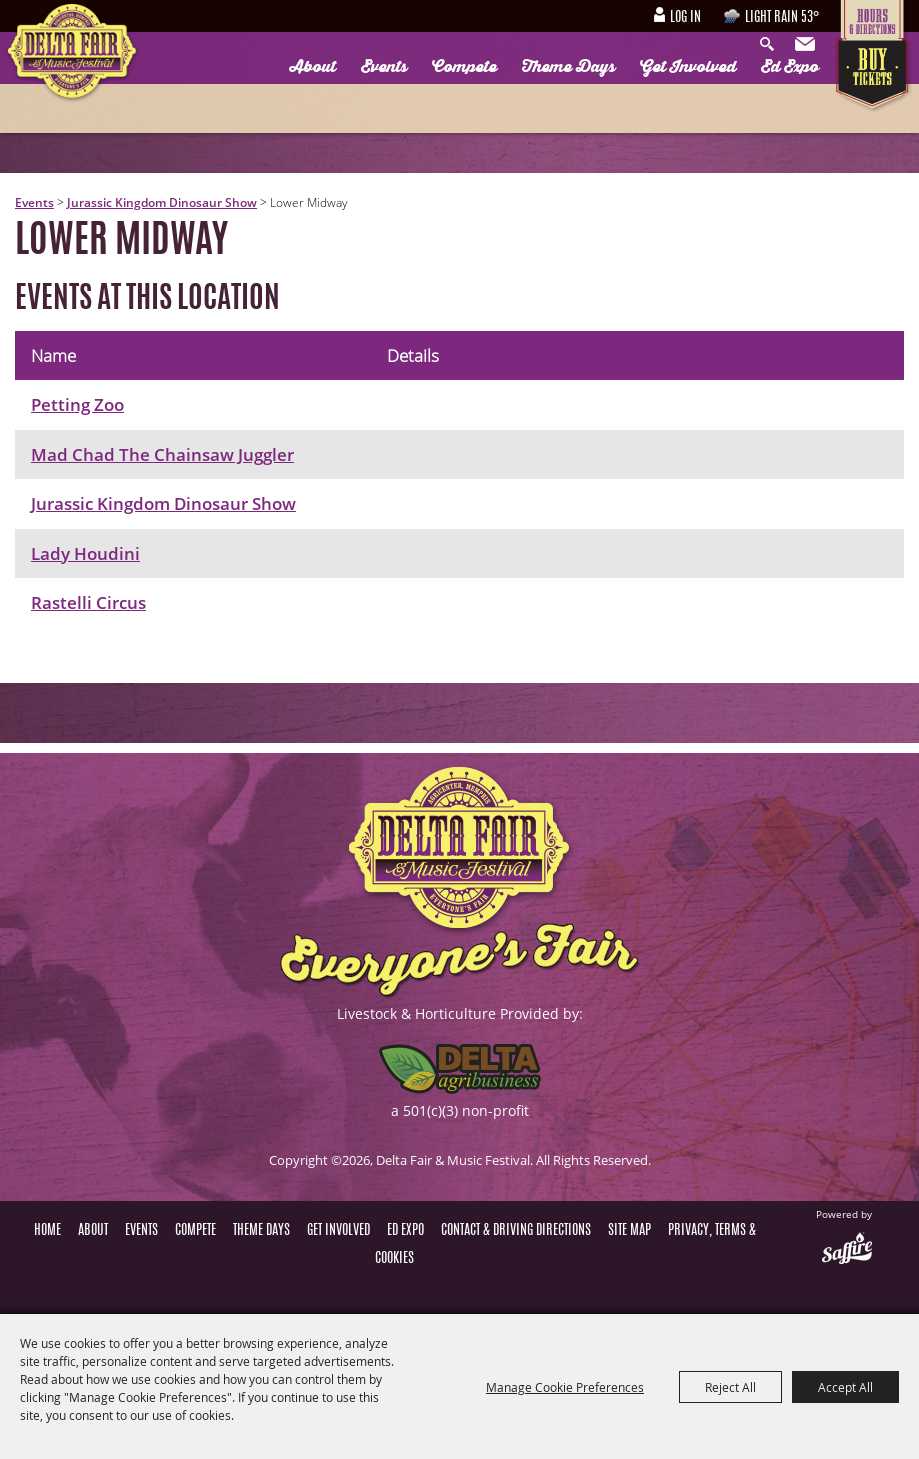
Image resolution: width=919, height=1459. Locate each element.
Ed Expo (790, 67)
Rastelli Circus (88, 602)
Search (772, 45)
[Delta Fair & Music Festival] (72, 54)
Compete (464, 67)
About (313, 67)
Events (384, 67)
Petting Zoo (77, 404)
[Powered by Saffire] (847, 1250)
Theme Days (568, 67)
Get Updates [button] (807, 45)
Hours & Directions (874, 19)
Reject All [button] (730, 1387)
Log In (685, 18)
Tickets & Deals (874, 75)
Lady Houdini (85, 553)
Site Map (629, 1231)
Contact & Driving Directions (516, 1231)
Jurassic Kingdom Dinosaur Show (162, 202)
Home (47, 1231)
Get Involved (688, 67)
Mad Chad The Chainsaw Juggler (162, 454)
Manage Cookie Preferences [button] (565, 1387)
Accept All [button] (845, 1387)
